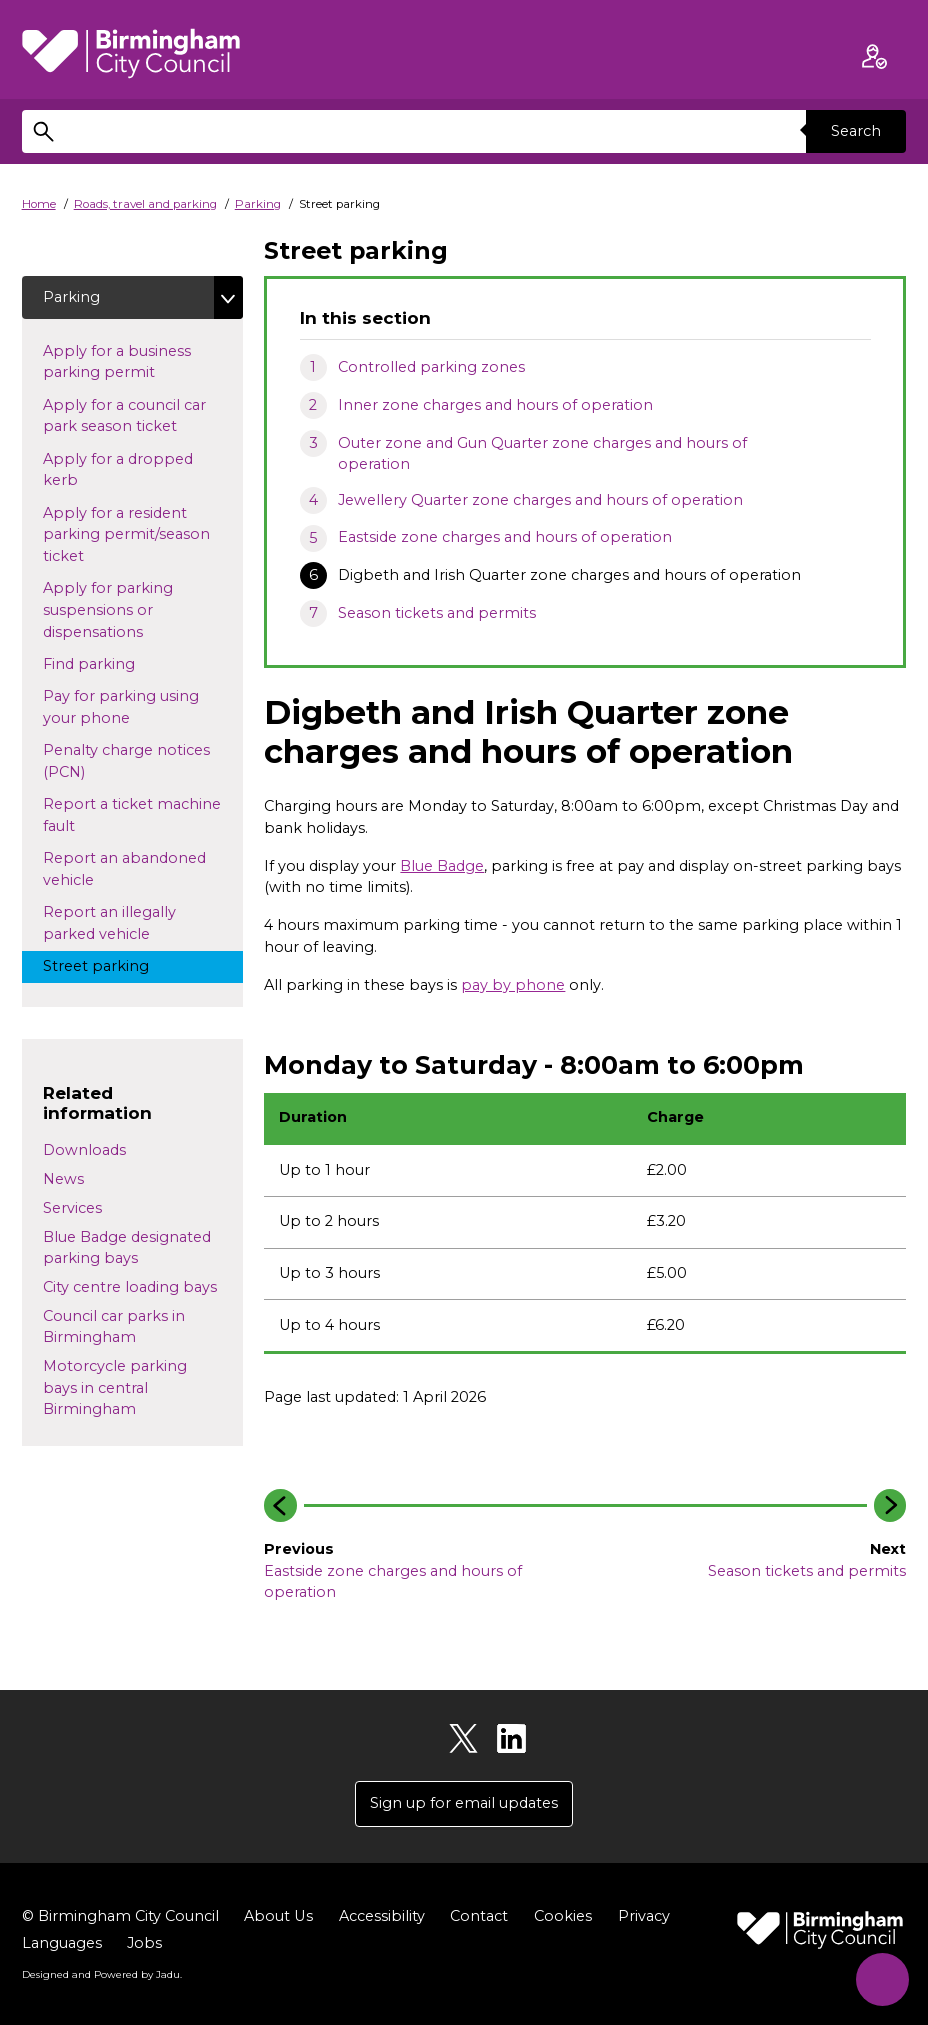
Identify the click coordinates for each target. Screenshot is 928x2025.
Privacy (643, 1916)
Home (39, 204)
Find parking (121, 663)
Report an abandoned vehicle (124, 869)
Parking (258, 204)
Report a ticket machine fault (132, 815)
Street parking (114, 965)
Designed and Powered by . (102, 1974)
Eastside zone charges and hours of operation (505, 537)
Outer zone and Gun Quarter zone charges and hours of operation (542, 454)
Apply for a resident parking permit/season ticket (126, 534)
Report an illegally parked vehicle (115, 923)
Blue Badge (442, 866)
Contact (478, 1916)
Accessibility (381, 1916)
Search (856, 131)
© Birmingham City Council (120, 1916)
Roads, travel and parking (145, 204)
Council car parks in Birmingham (114, 1327)
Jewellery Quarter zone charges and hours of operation (540, 500)
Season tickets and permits (437, 613)
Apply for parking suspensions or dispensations (111, 609)
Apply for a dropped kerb (118, 470)
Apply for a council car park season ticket (128, 416)
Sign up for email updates (464, 1803)
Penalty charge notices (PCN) (126, 761)
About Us (278, 1916)
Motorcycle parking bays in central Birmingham (115, 1387)
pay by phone (513, 985)
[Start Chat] (881, 1978)
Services (72, 1208)
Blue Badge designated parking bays (127, 1248)
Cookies (562, 1916)
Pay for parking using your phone (121, 707)
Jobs (144, 1943)
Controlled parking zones (431, 367)
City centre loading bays (130, 1287)
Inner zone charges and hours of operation (495, 405)
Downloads (84, 1150)
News (63, 1179)
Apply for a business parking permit (117, 362)
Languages (62, 1943)
